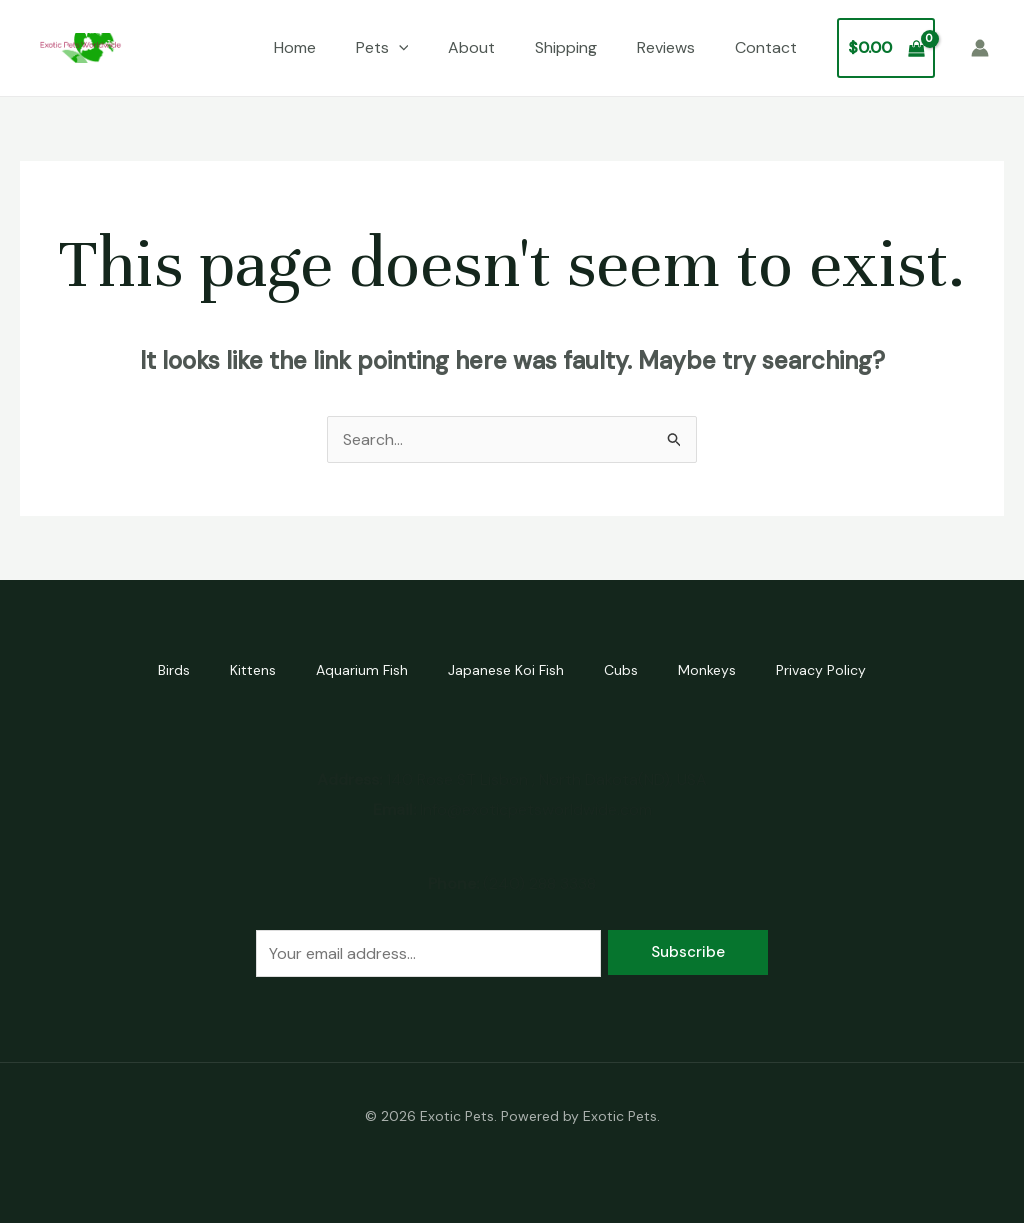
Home (295, 47)
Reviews (666, 47)
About (471, 47)
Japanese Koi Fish (506, 670)
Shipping (566, 47)
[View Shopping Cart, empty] (886, 48)
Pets (382, 48)
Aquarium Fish (362, 670)
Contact (766, 47)
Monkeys (707, 670)
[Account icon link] (980, 48)
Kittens (253, 670)
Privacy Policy (821, 670)
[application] (399, 48)
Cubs (621, 670)
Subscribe (688, 952)
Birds (174, 670)
